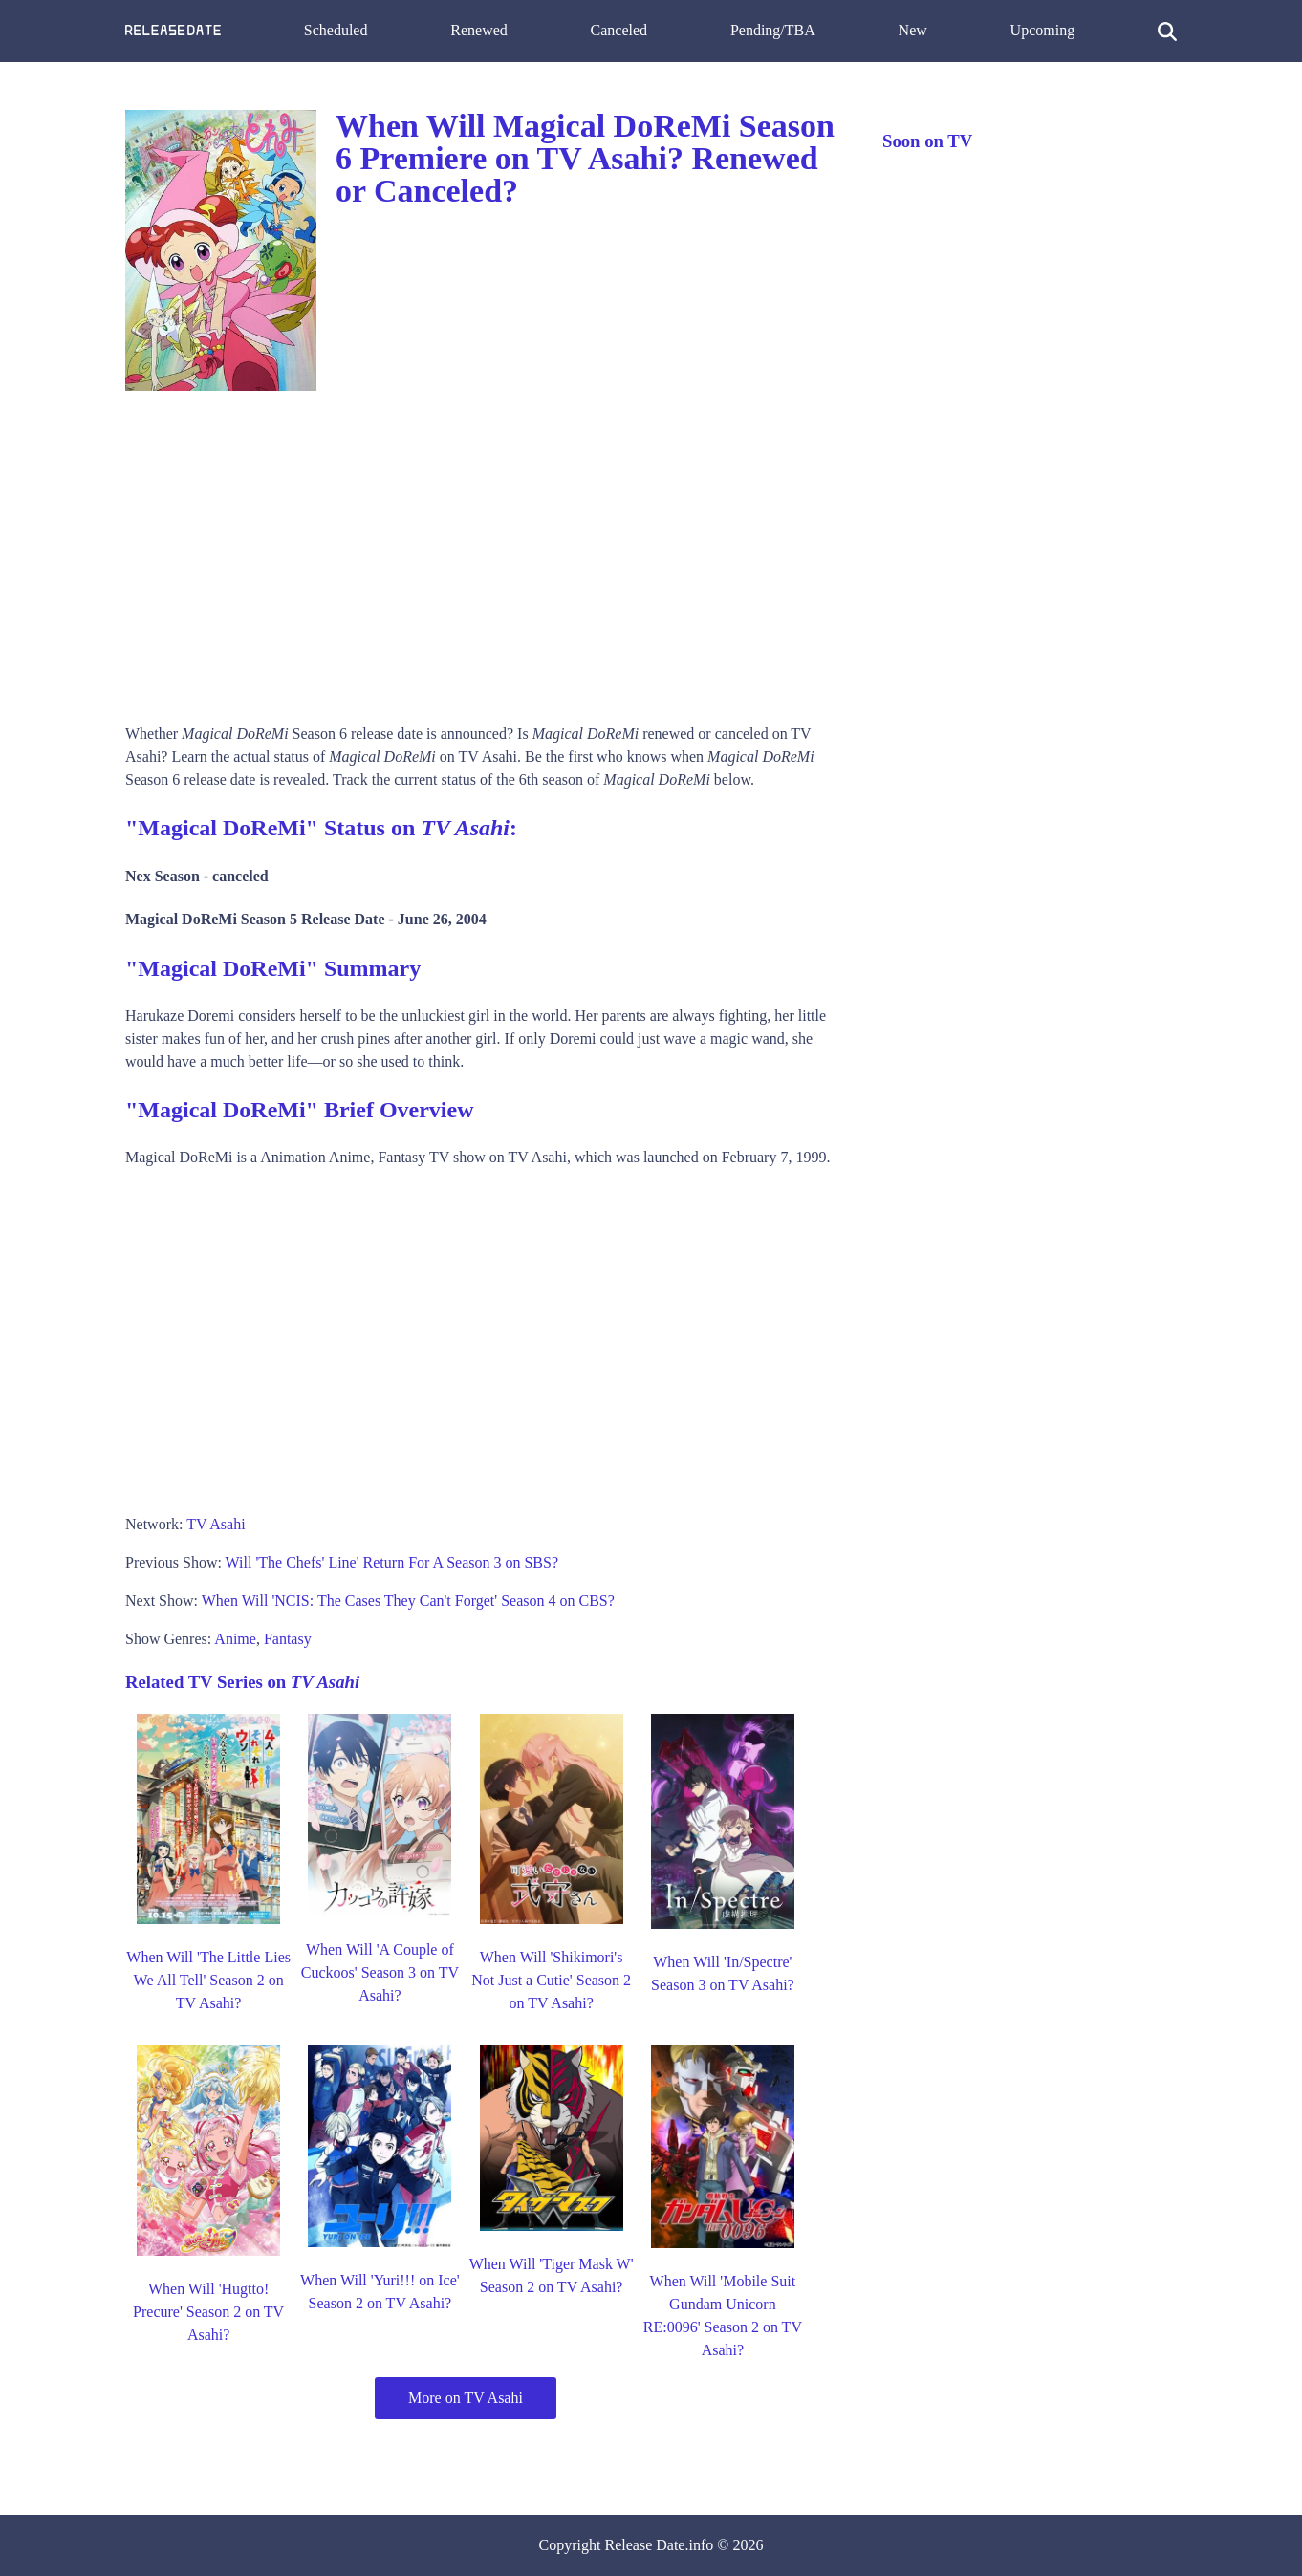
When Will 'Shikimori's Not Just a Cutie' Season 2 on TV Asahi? (551, 1980)
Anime (235, 1639)
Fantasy (288, 1639)
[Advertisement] (484, 550)
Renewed (479, 30)
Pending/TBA (772, 30)
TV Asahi (215, 1524)
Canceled (619, 30)
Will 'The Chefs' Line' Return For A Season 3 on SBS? (392, 1562)
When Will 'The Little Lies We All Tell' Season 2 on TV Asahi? (208, 1980)
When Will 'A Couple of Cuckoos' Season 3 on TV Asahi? (380, 1972)
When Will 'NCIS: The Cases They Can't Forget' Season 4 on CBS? (408, 1600)
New (913, 30)
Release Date (645, 2545)
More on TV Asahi (465, 2398)
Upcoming (1042, 30)
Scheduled (336, 30)
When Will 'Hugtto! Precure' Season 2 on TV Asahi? (208, 2312)
